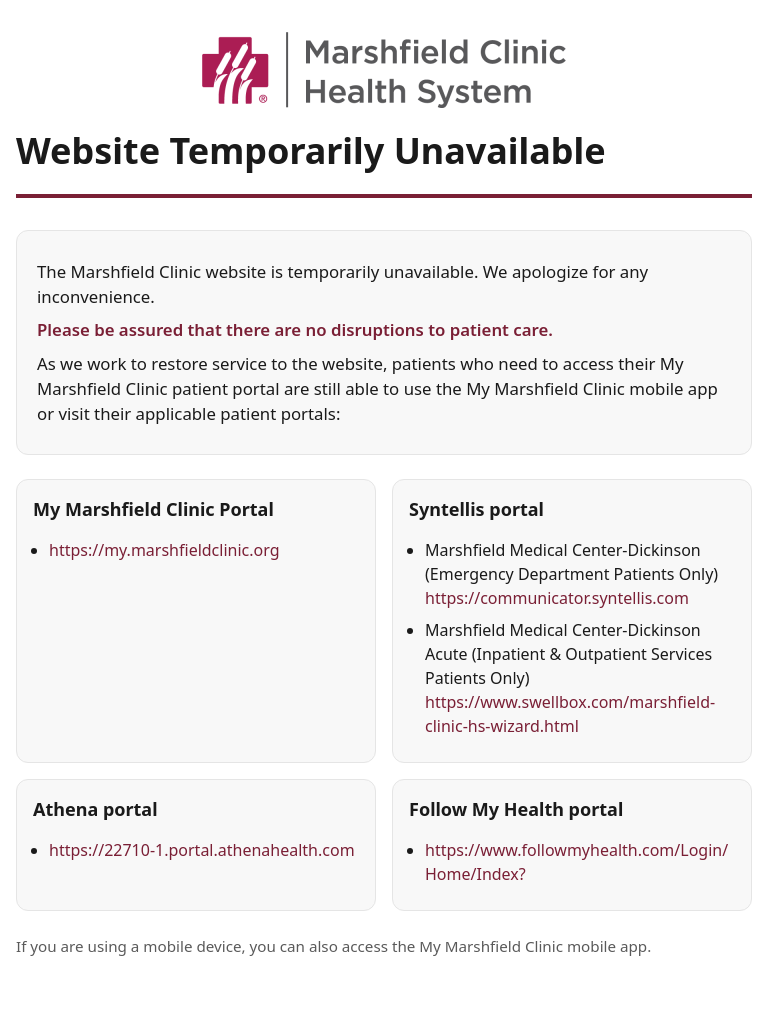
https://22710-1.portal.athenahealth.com (202, 850)
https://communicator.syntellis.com (557, 598)
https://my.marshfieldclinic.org (164, 550)
